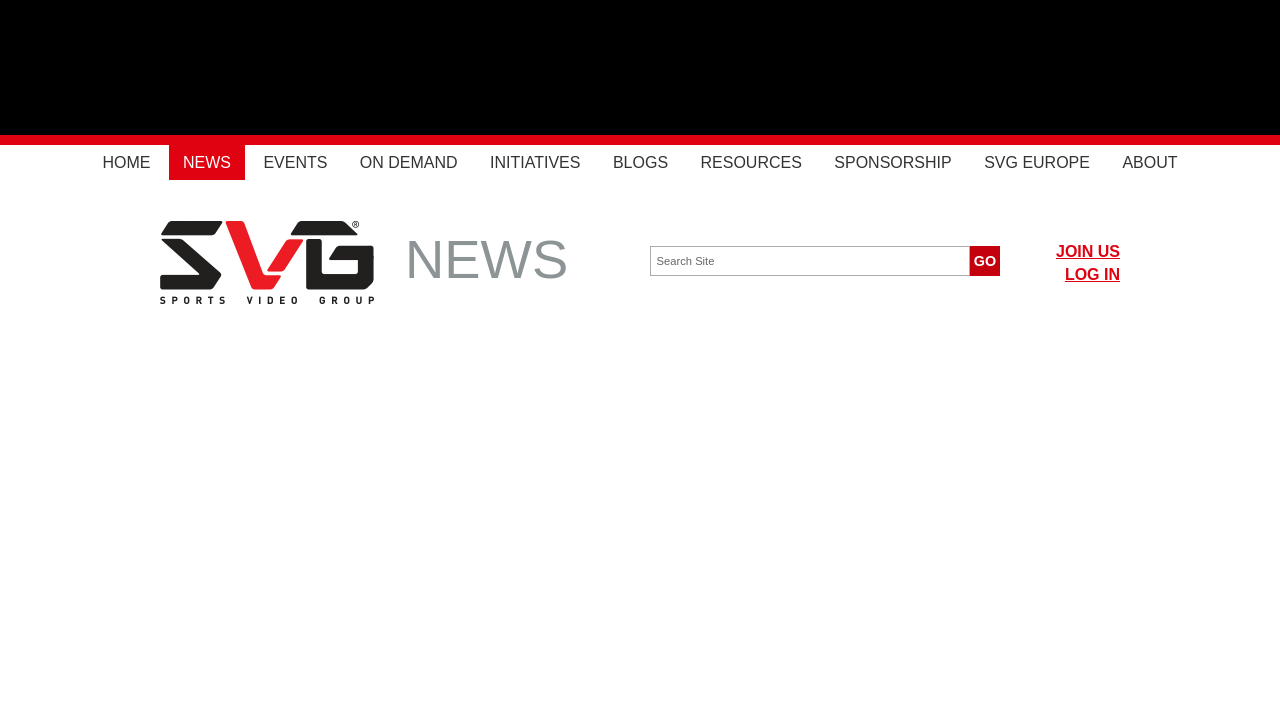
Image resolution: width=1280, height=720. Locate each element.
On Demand (409, 162)
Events (295, 162)
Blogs (640, 162)
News (207, 162)
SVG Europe (1037, 162)
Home (126, 162)
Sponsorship (892, 162)
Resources (751, 162)
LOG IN (1092, 274)
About (1149, 162)
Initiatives (535, 162)
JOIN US (1088, 251)
